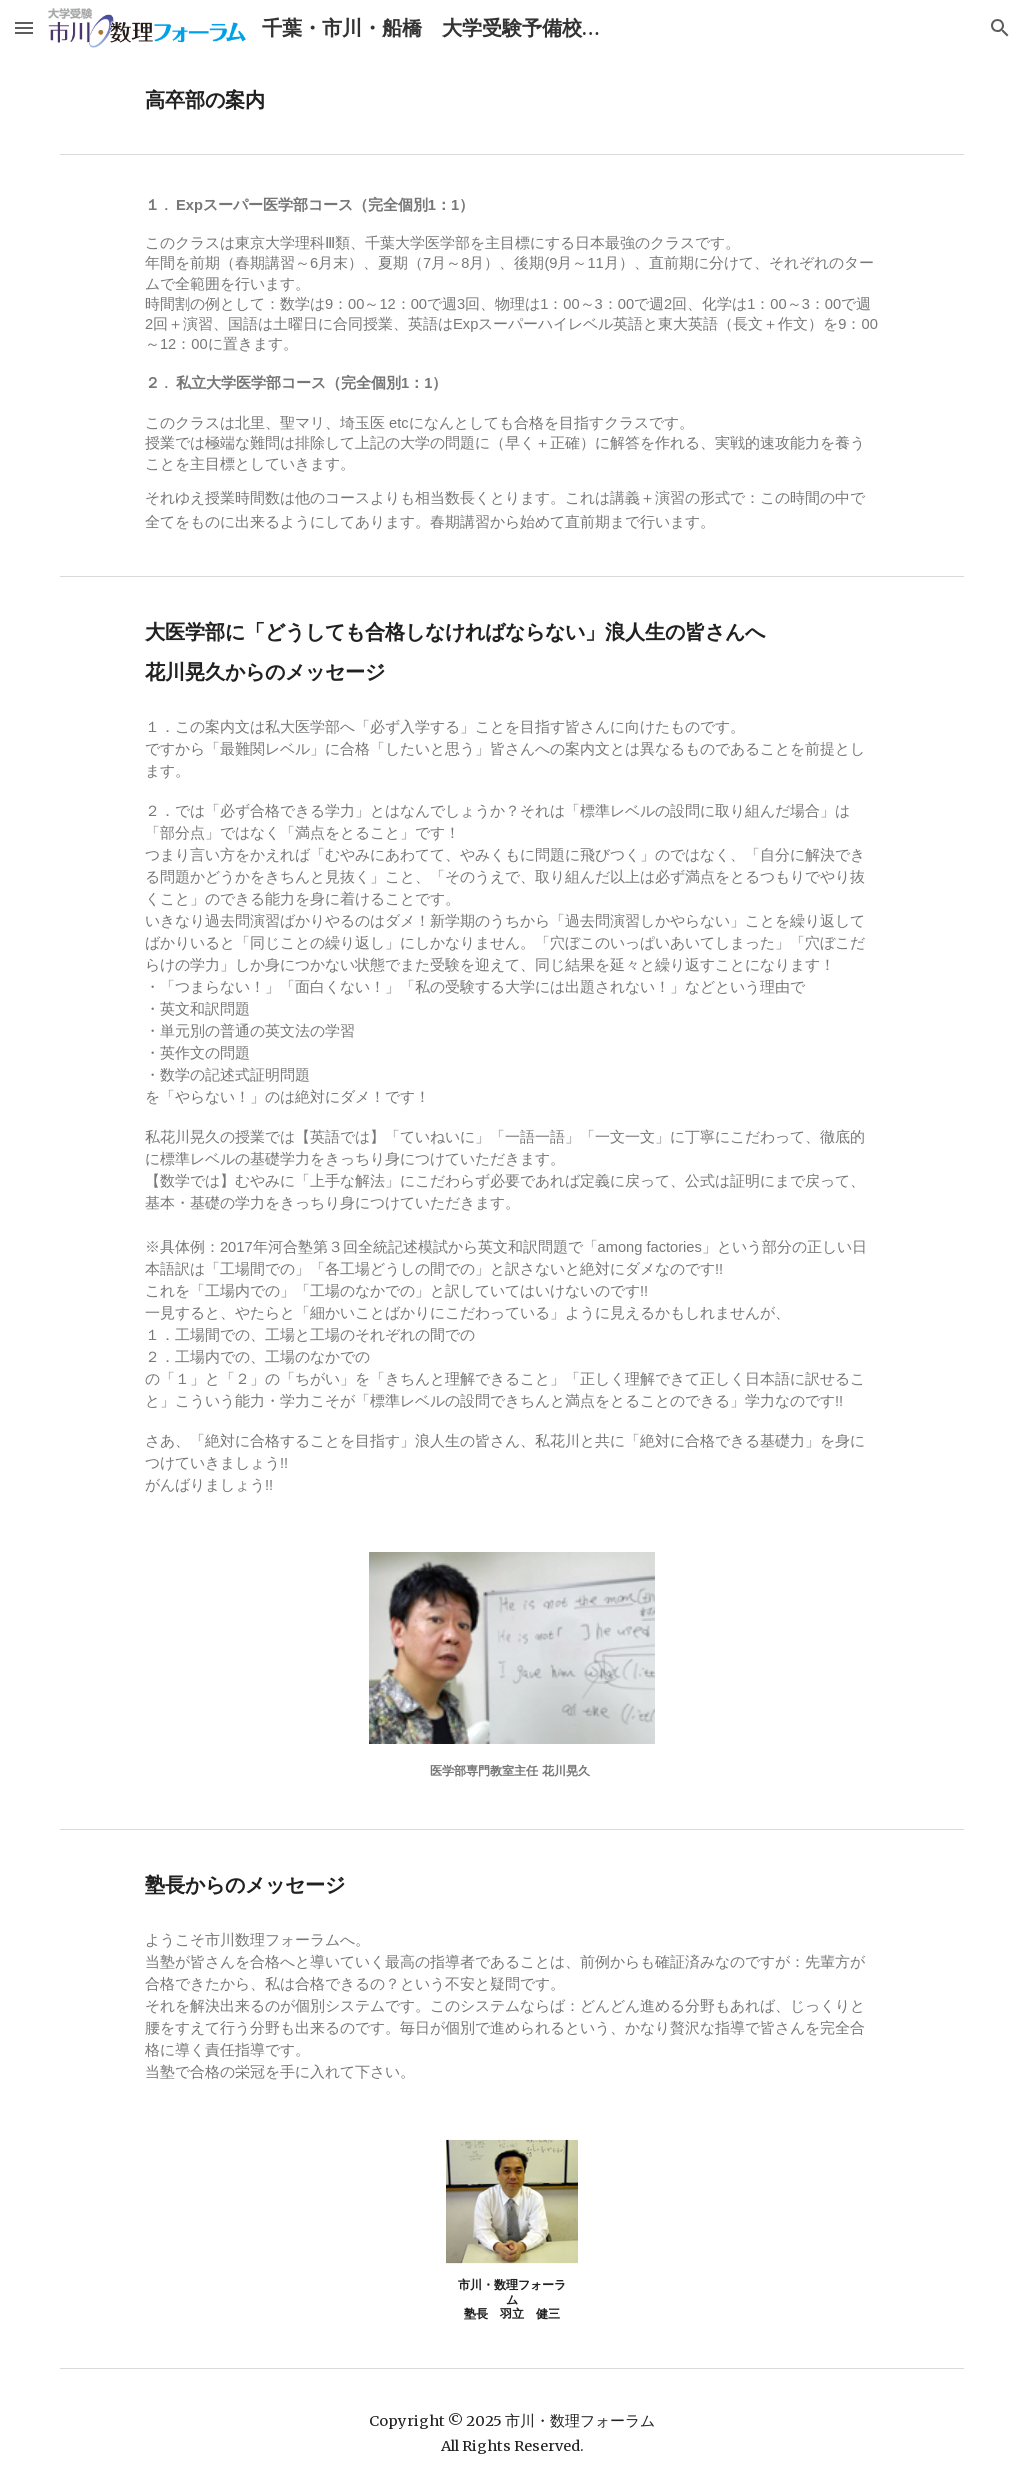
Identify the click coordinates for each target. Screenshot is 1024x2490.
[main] (434, 100)
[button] (24, 27)
